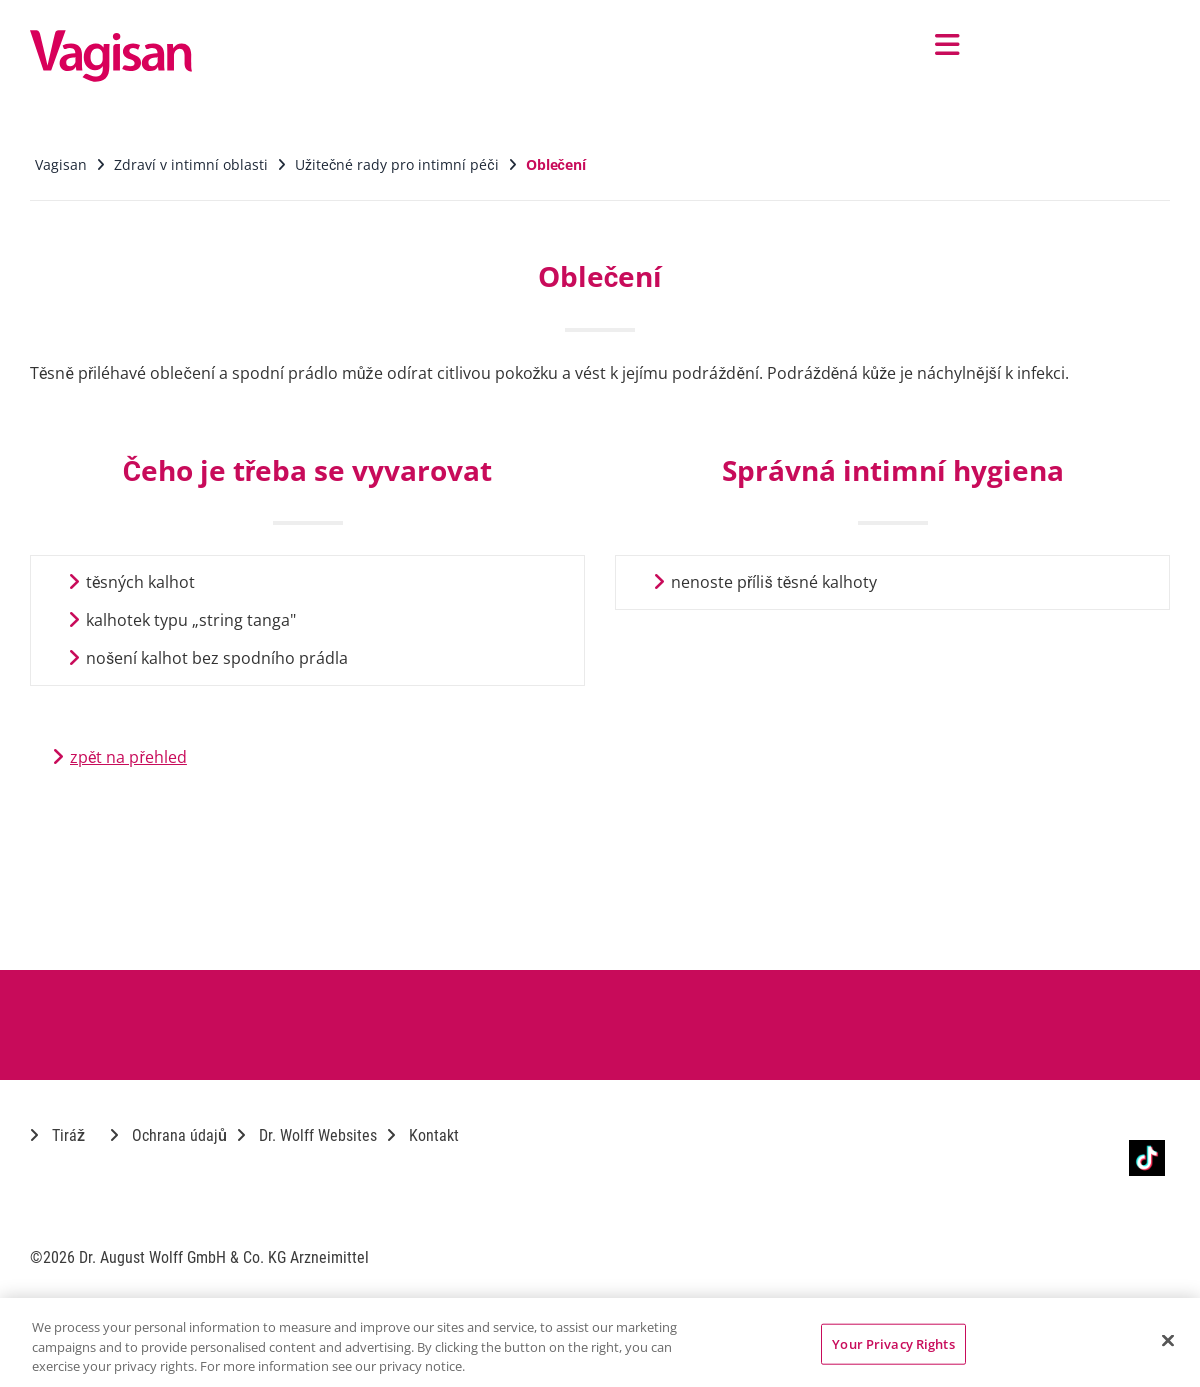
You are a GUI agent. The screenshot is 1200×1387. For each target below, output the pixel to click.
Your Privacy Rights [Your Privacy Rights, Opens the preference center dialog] (893, 1343)
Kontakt (423, 1135)
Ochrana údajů (168, 1135)
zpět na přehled (128, 757)
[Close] (1168, 1340)
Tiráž (57, 1135)
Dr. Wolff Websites (307, 1135)
